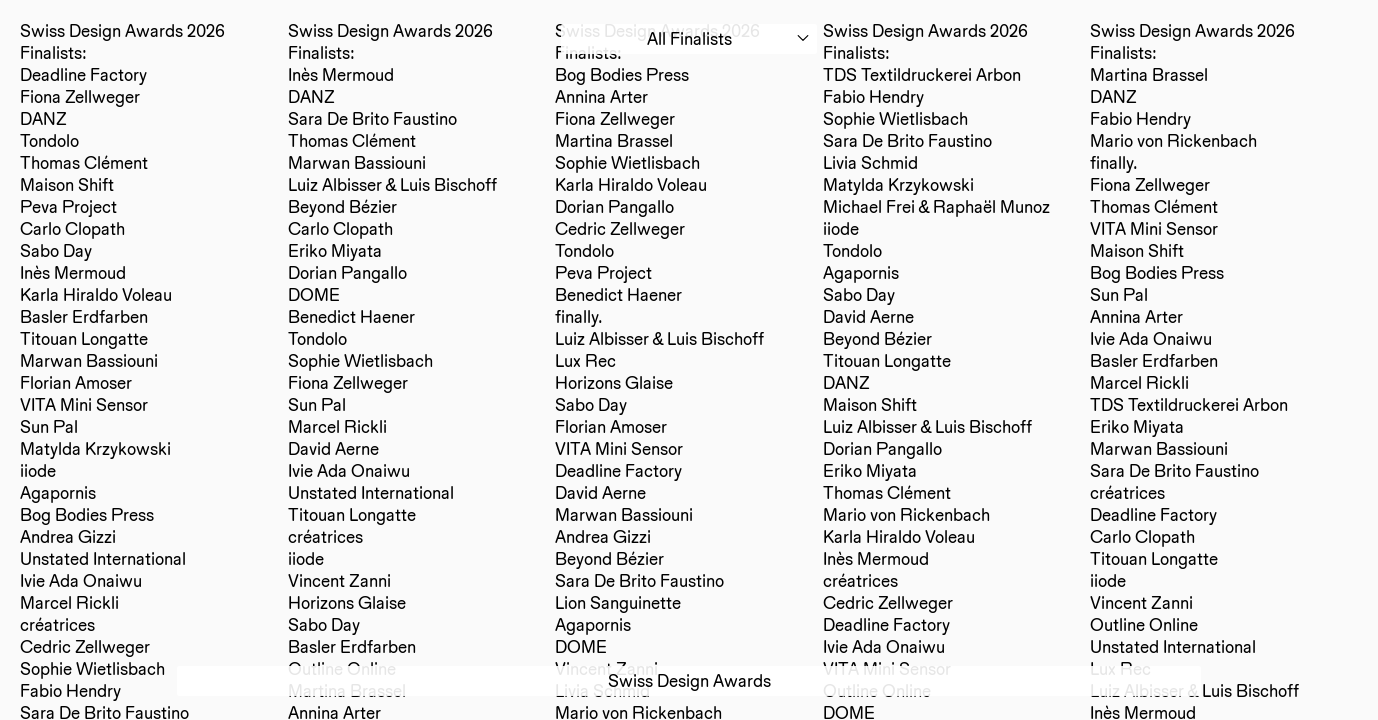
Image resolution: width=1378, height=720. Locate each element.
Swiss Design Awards (689, 680)
